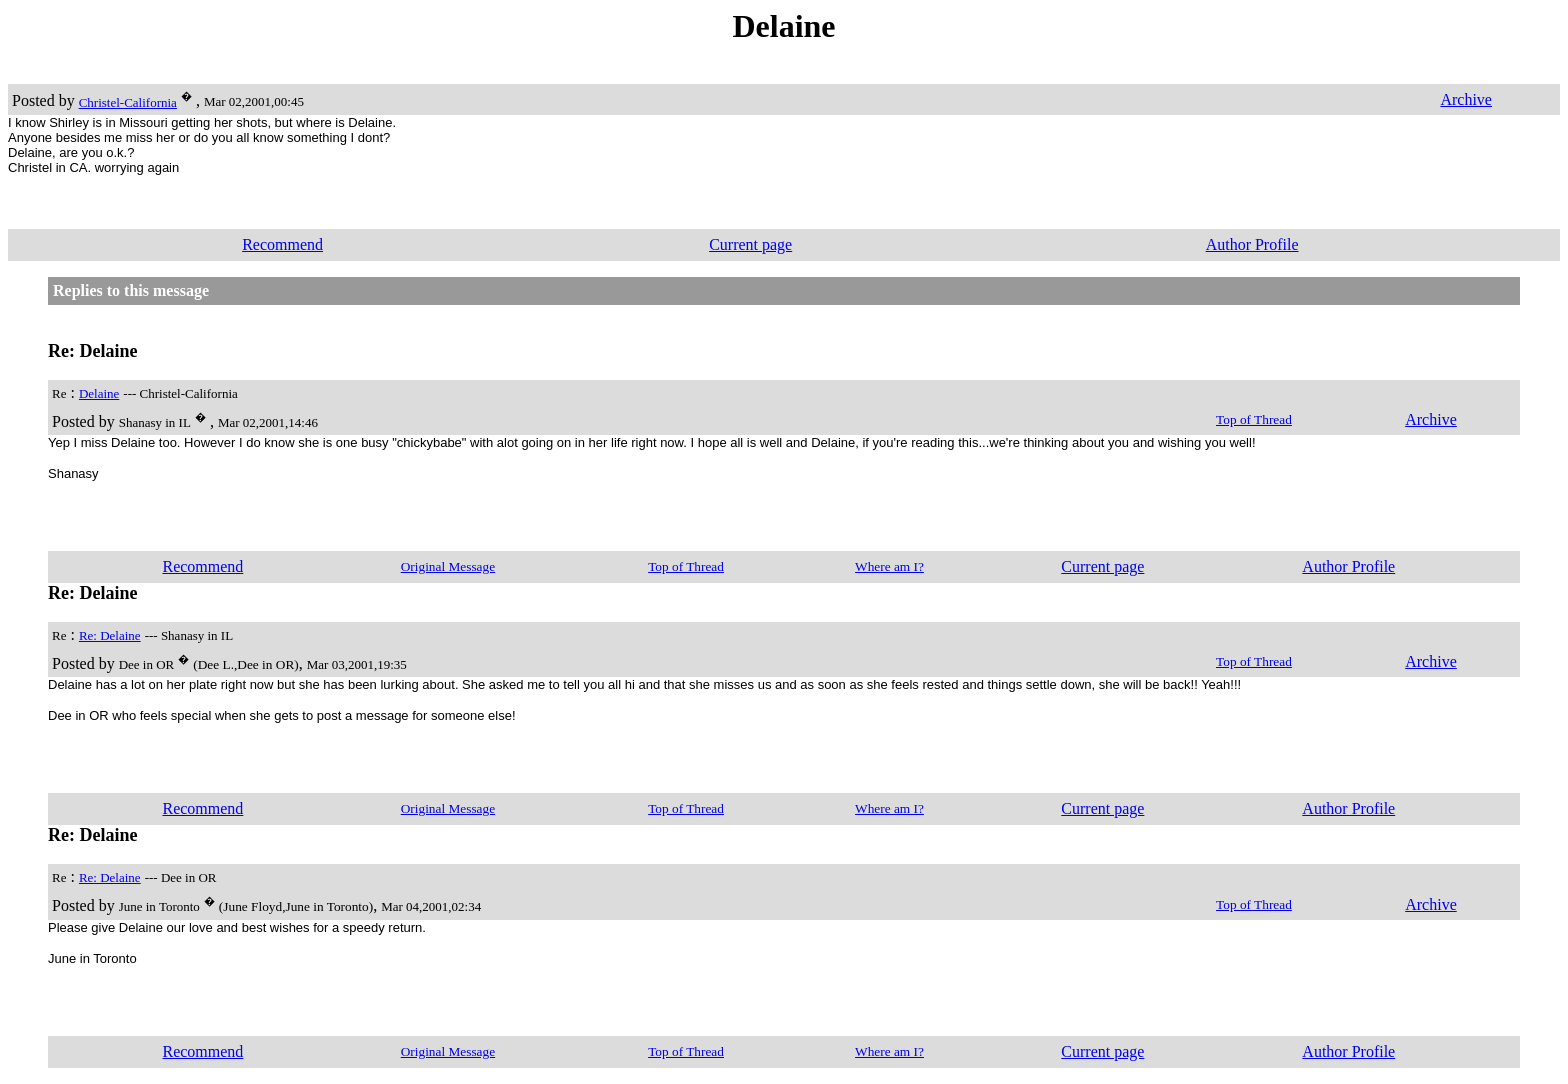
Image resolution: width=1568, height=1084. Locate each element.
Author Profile (1252, 244)
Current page (750, 244)
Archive (1466, 99)
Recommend (282, 244)
